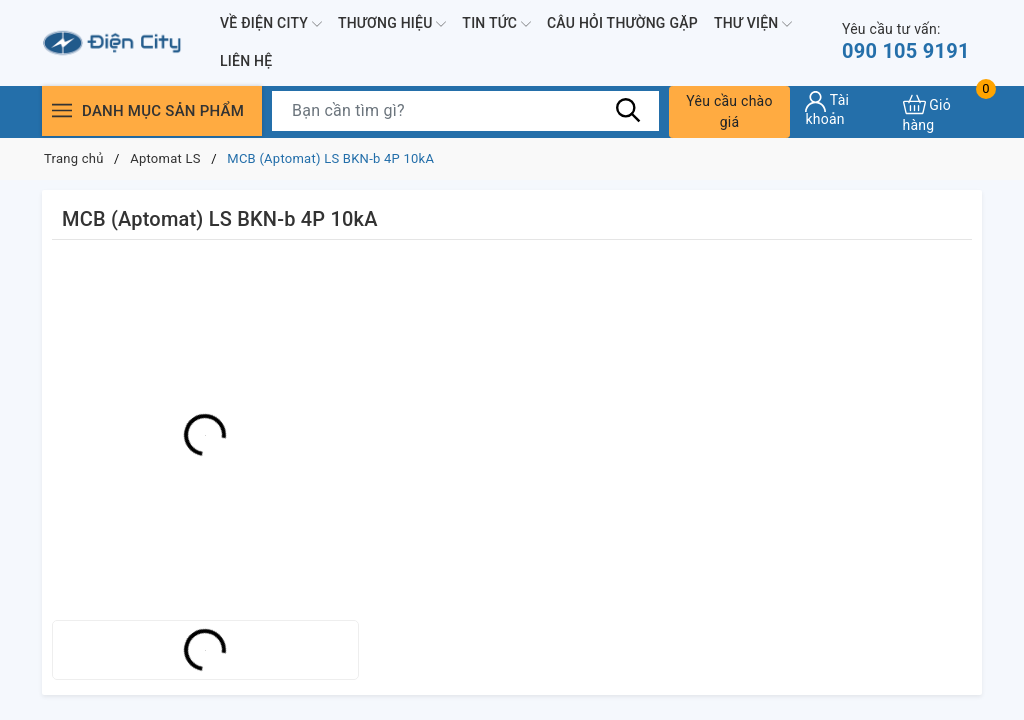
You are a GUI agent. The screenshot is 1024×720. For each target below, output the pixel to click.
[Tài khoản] (846, 109)
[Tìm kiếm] (629, 110)
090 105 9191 (906, 41)
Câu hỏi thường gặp (622, 23)
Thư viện (753, 24)
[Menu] (62, 110)
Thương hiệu (392, 24)
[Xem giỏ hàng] (942, 111)
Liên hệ (246, 61)
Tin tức (496, 24)
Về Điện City (271, 24)
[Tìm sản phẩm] (465, 111)
